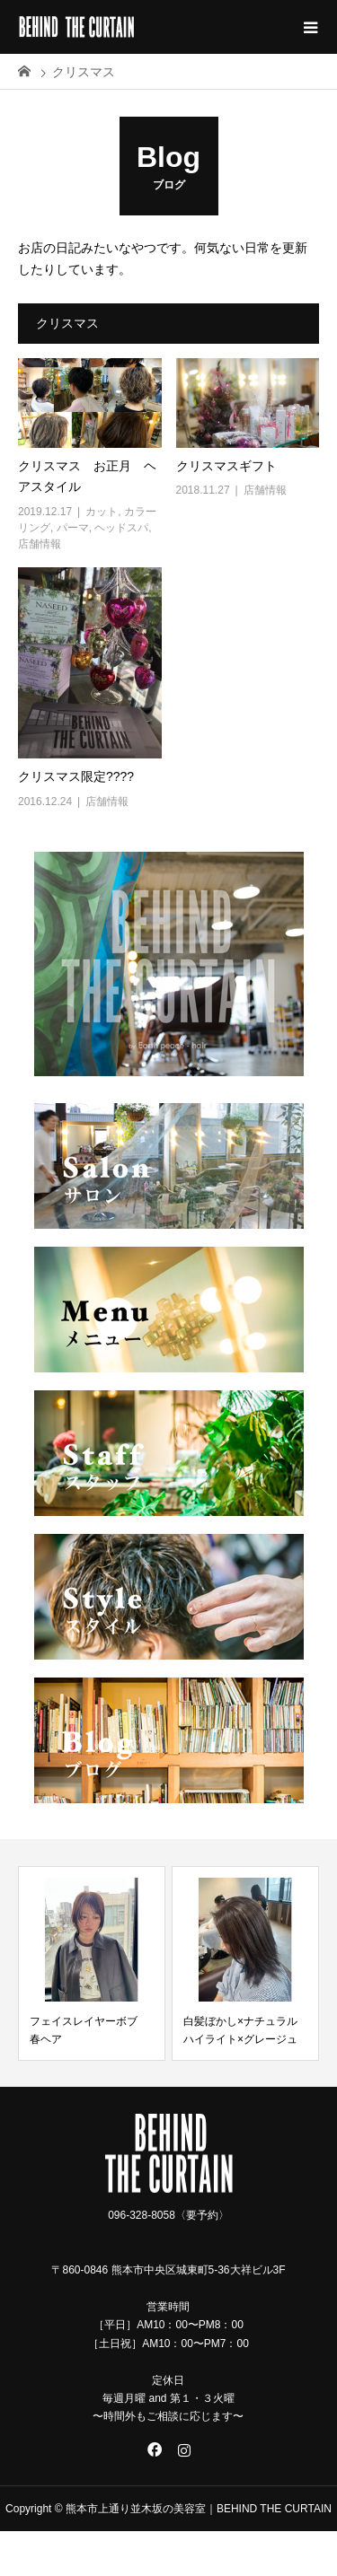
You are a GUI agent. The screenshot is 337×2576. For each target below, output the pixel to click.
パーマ (73, 527)
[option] (91, 1963)
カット (101, 511)
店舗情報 (39, 544)
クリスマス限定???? (76, 776)
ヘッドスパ (121, 527)
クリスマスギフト (232, 466)
